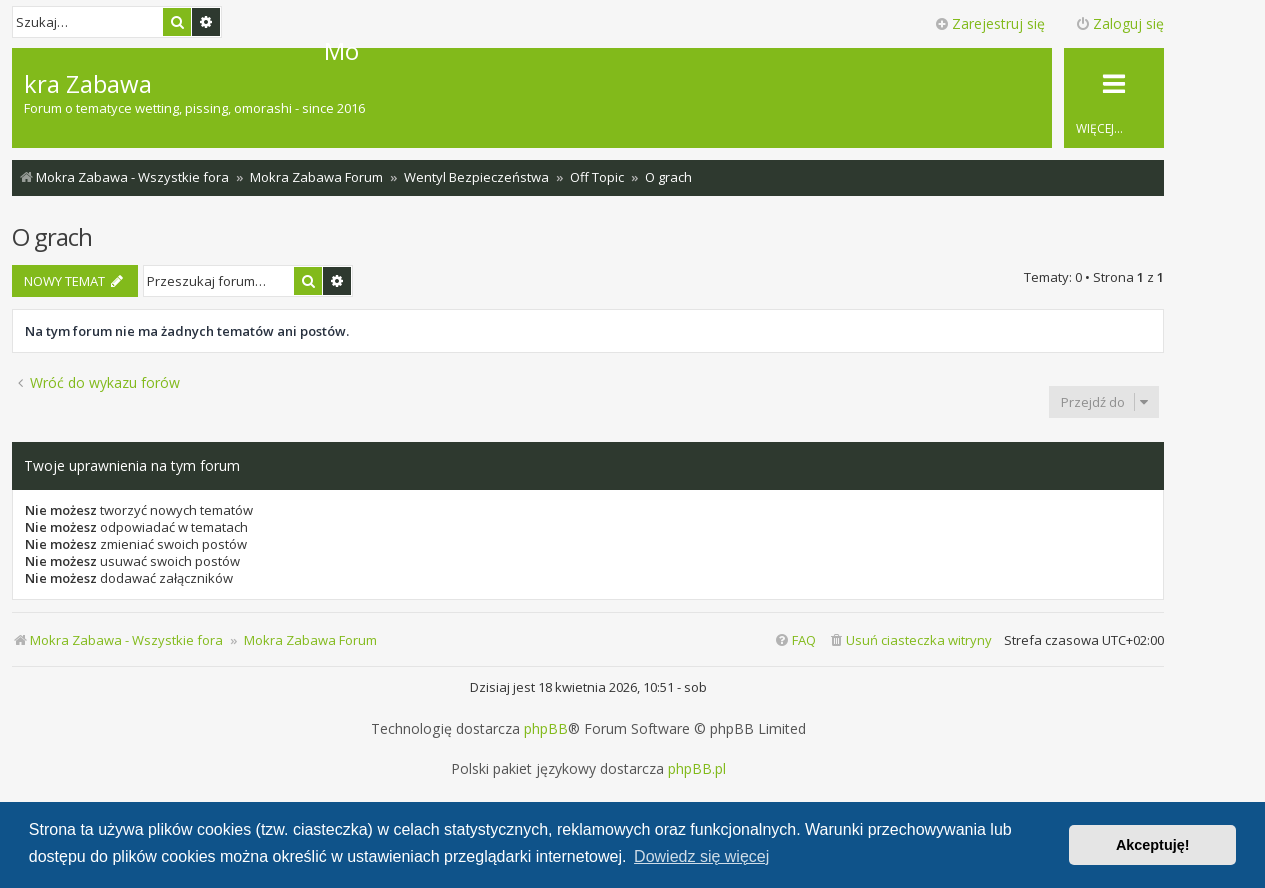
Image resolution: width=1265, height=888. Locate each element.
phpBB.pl (697, 769)
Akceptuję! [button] (1153, 845)
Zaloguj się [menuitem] (1119, 23)
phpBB (546, 729)
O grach (52, 236)
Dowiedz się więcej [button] (701, 856)
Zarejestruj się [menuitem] (989, 23)
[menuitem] (910, 640)
